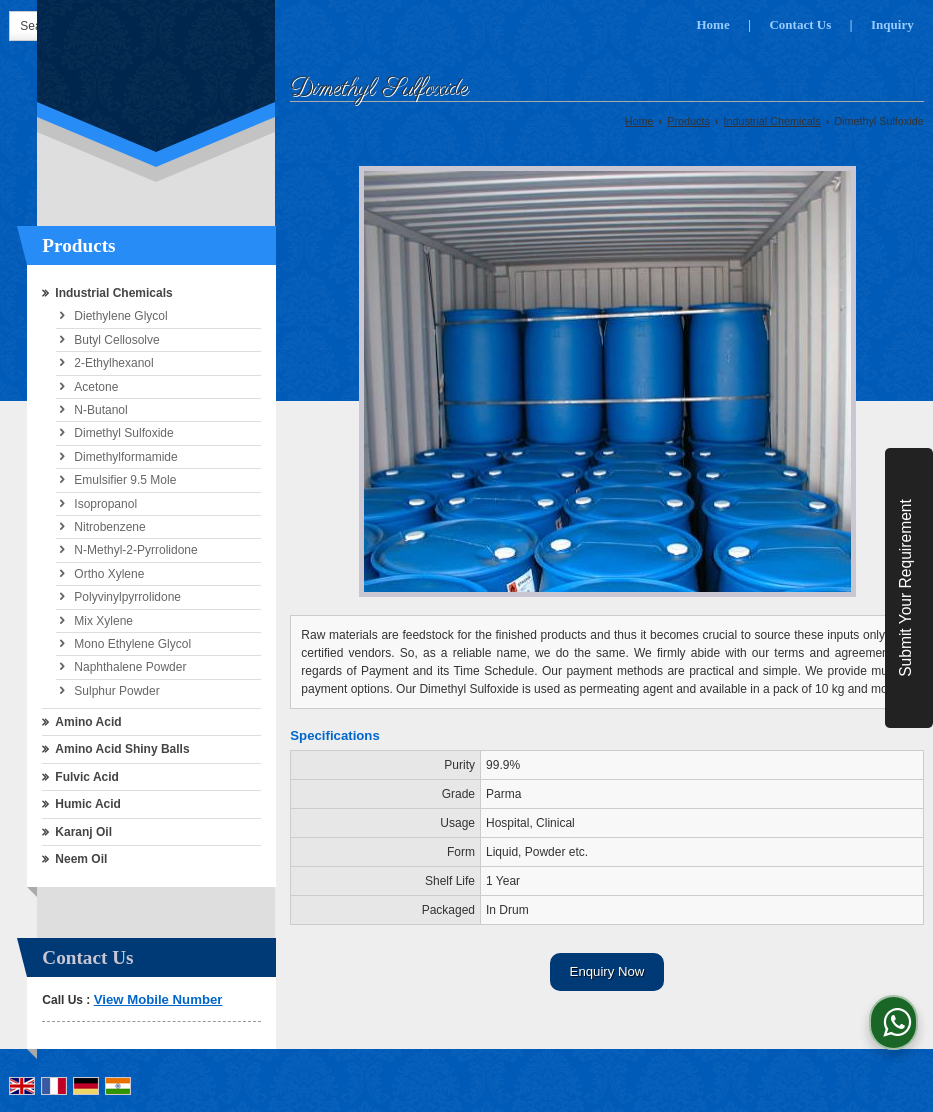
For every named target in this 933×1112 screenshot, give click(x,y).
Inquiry (892, 24)
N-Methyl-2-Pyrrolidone (135, 550)
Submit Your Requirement (905, 588)
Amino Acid (88, 722)
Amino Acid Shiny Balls (122, 749)
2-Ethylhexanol (113, 363)
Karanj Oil (83, 832)
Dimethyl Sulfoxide (123, 433)
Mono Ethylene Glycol (132, 644)
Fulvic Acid (87, 777)
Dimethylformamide (125, 457)
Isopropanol (105, 504)
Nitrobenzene (109, 527)
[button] (158, 999)
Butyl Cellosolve (116, 340)
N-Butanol (100, 410)
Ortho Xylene (109, 574)
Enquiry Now (607, 971)
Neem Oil (81, 859)
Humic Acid (88, 804)
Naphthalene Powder (130, 667)
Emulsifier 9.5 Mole (125, 480)
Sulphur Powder (116, 691)
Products (78, 245)
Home (712, 24)
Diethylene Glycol (120, 316)
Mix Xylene (103, 621)
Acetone (96, 387)
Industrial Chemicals (113, 293)
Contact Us (800, 24)
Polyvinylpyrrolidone (127, 597)
